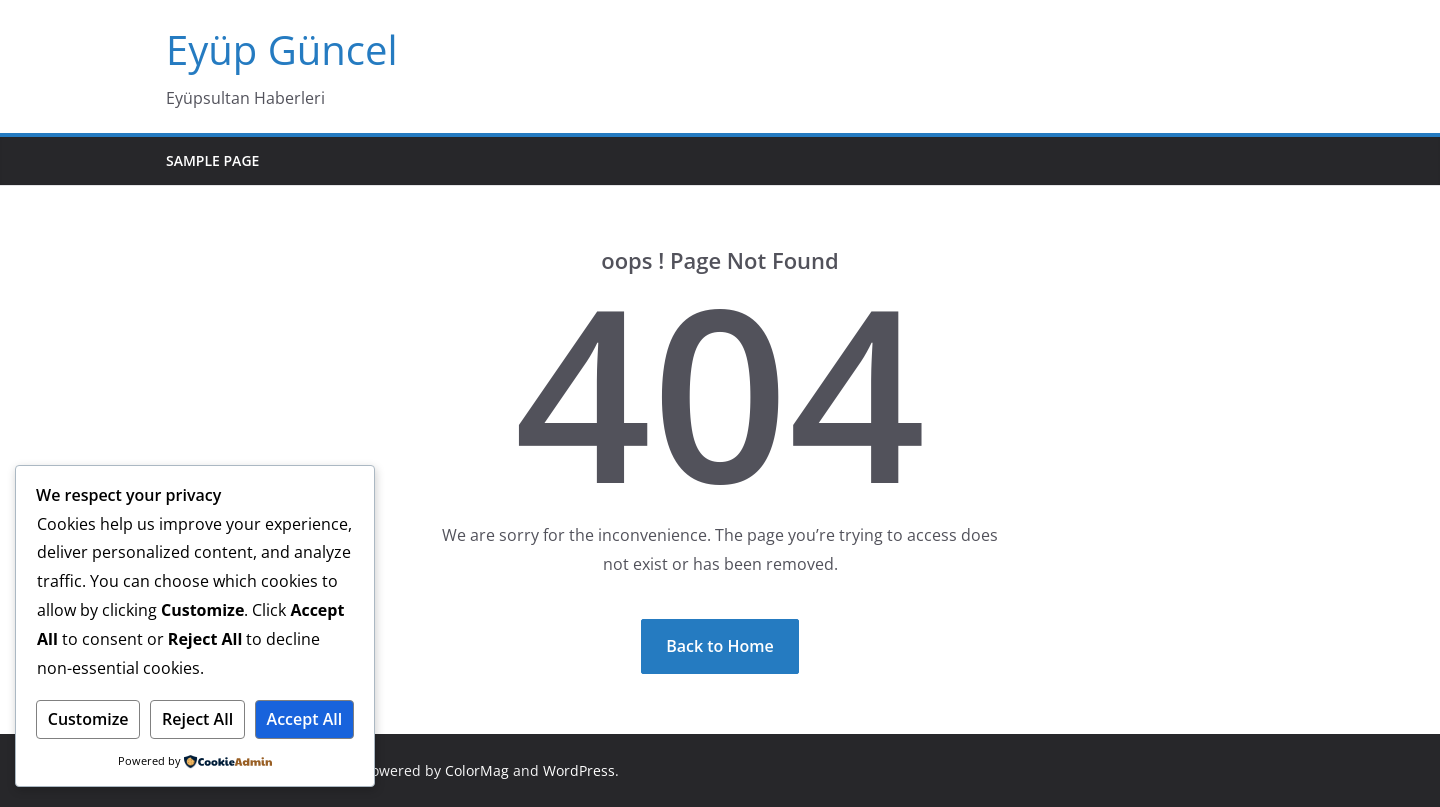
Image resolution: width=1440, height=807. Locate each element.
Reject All (197, 719)
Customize (88, 719)
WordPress (579, 770)
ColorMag (477, 770)
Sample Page (212, 160)
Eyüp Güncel (282, 49)
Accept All (305, 719)
